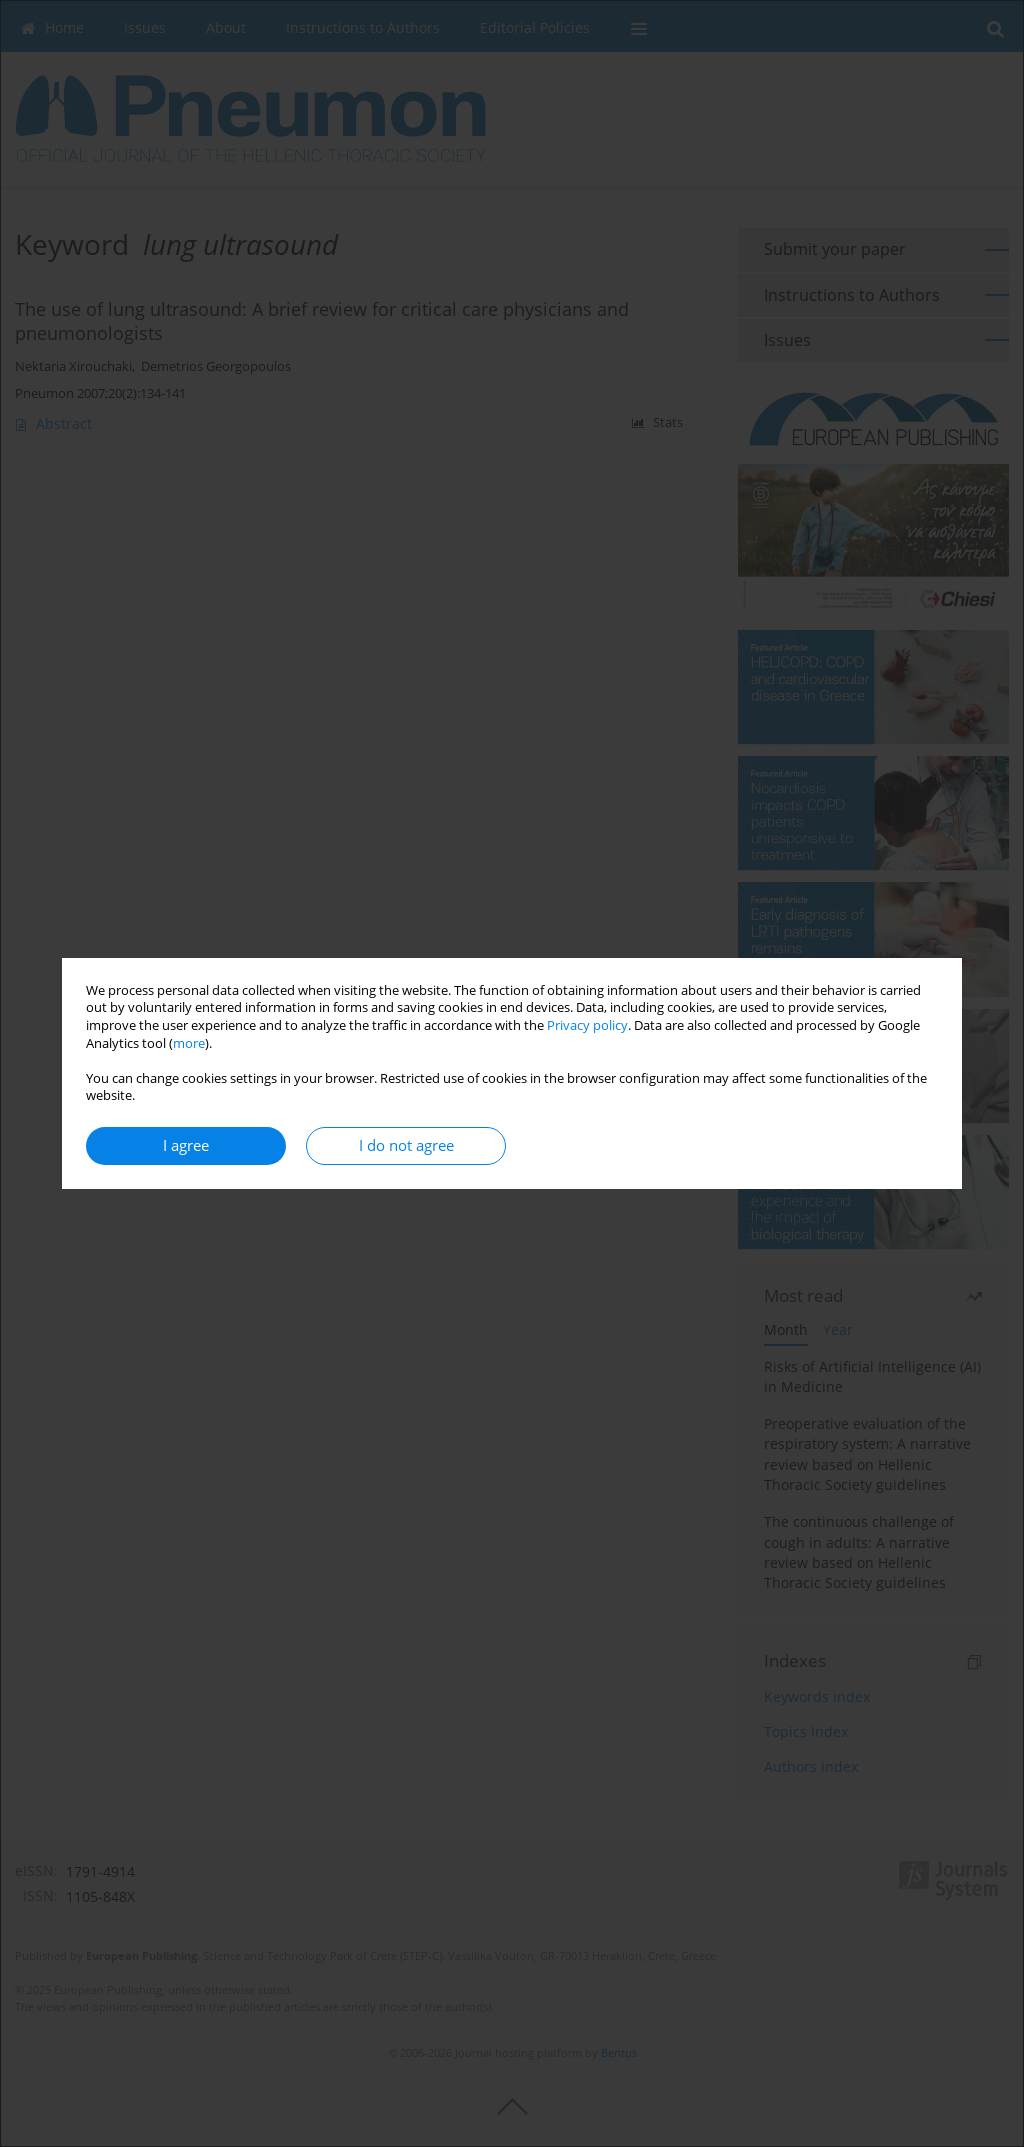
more (189, 1043)
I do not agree (406, 1145)
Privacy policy (587, 1025)
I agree (186, 1145)
